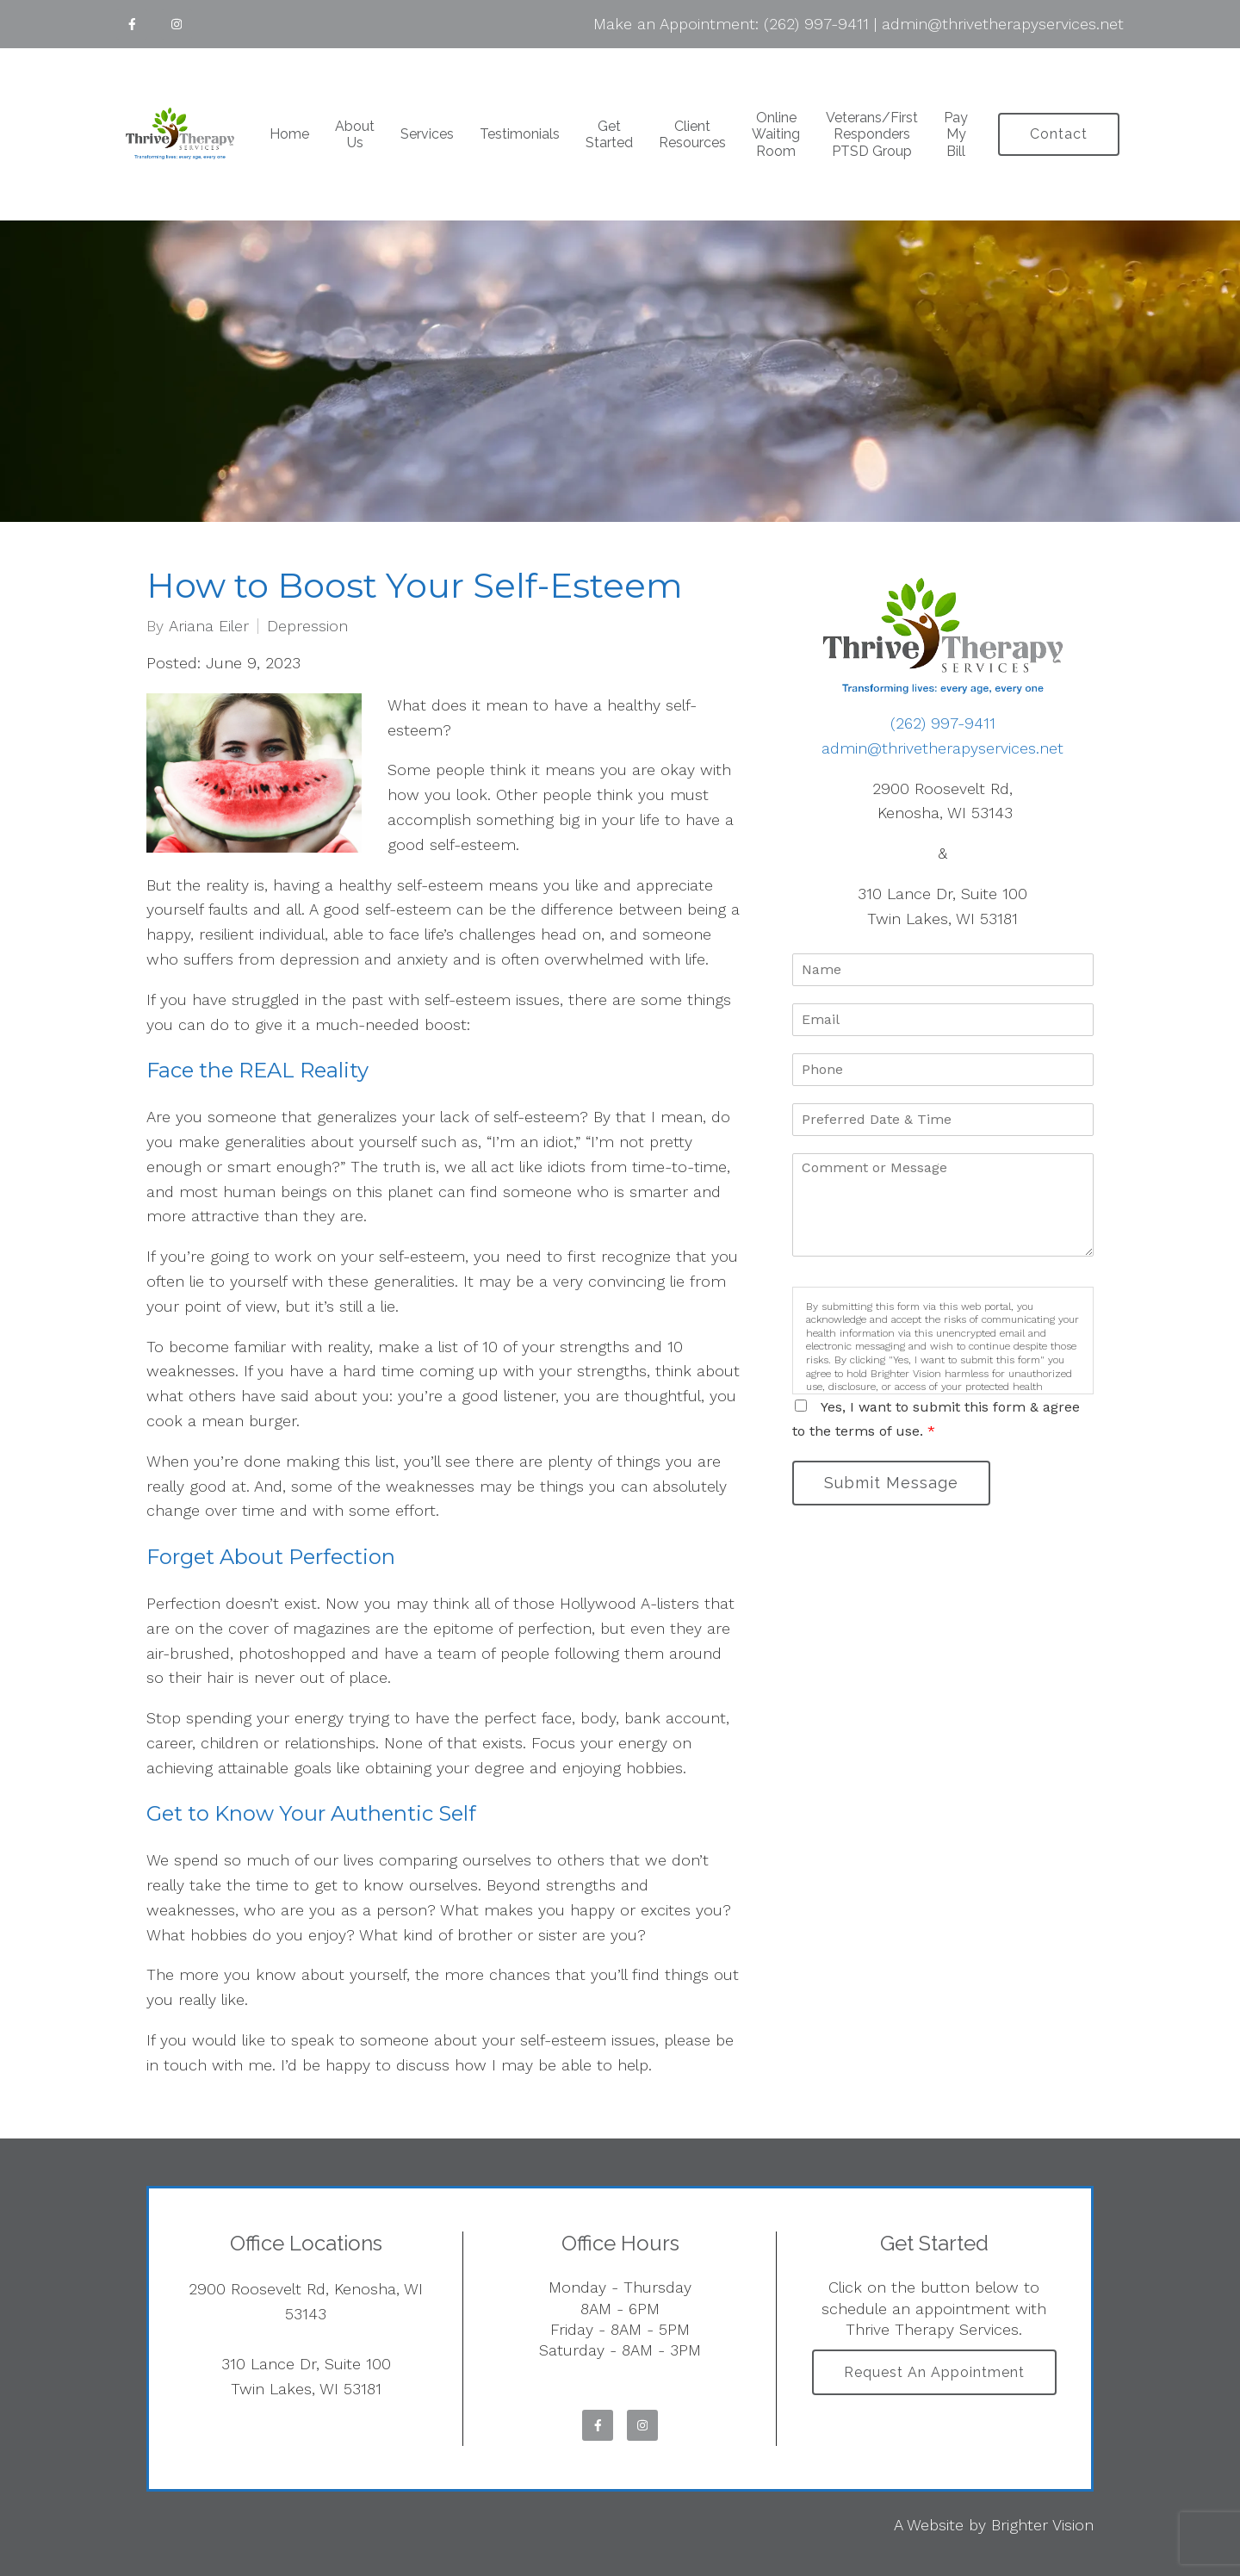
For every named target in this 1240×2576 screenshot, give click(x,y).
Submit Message (891, 1483)
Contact (1059, 134)
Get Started (609, 134)
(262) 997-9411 (816, 24)
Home (289, 134)
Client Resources (692, 134)
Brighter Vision (1042, 2525)
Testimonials (520, 134)
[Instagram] (176, 24)
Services (427, 134)
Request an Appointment (934, 2372)
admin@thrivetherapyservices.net (1003, 24)
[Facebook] (131, 24)
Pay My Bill (956, 133)
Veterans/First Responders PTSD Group (872, 133)
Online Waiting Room (776, 133)
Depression (307, 626)
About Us (355, 134)
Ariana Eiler (209, 626)
